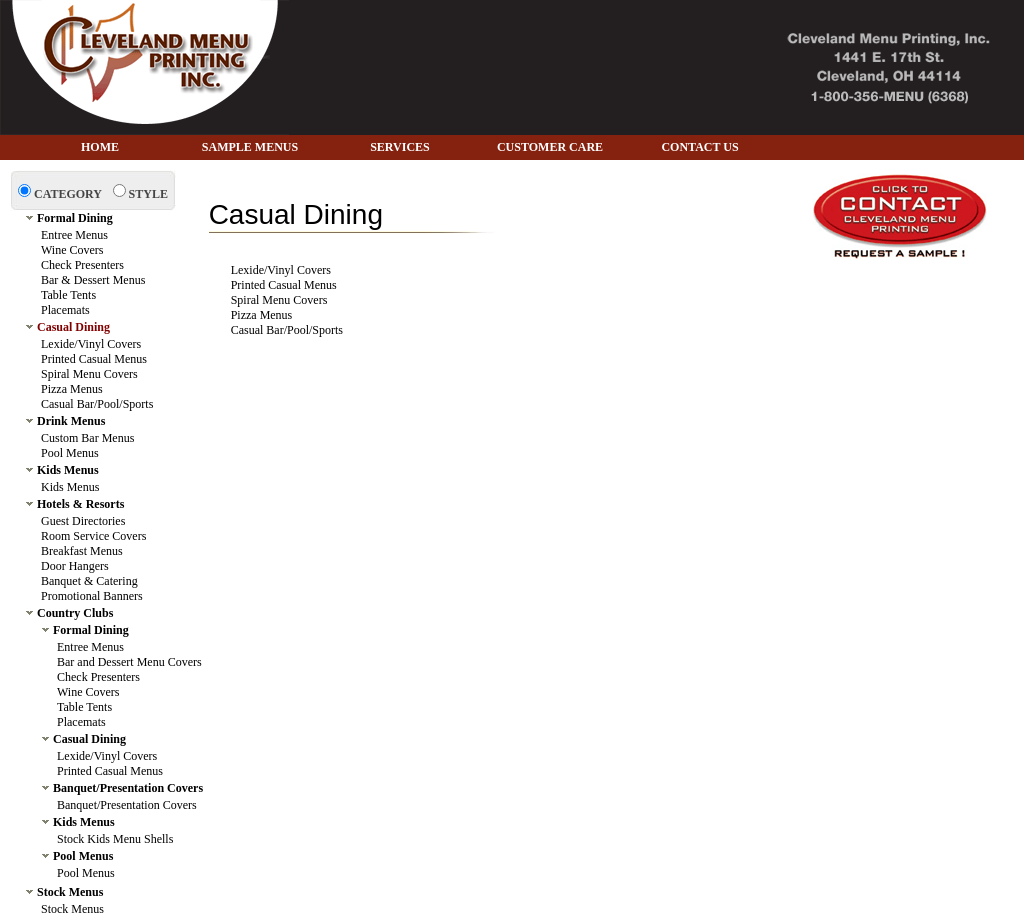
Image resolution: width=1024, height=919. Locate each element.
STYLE (148, 194)
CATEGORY (68, 194)
